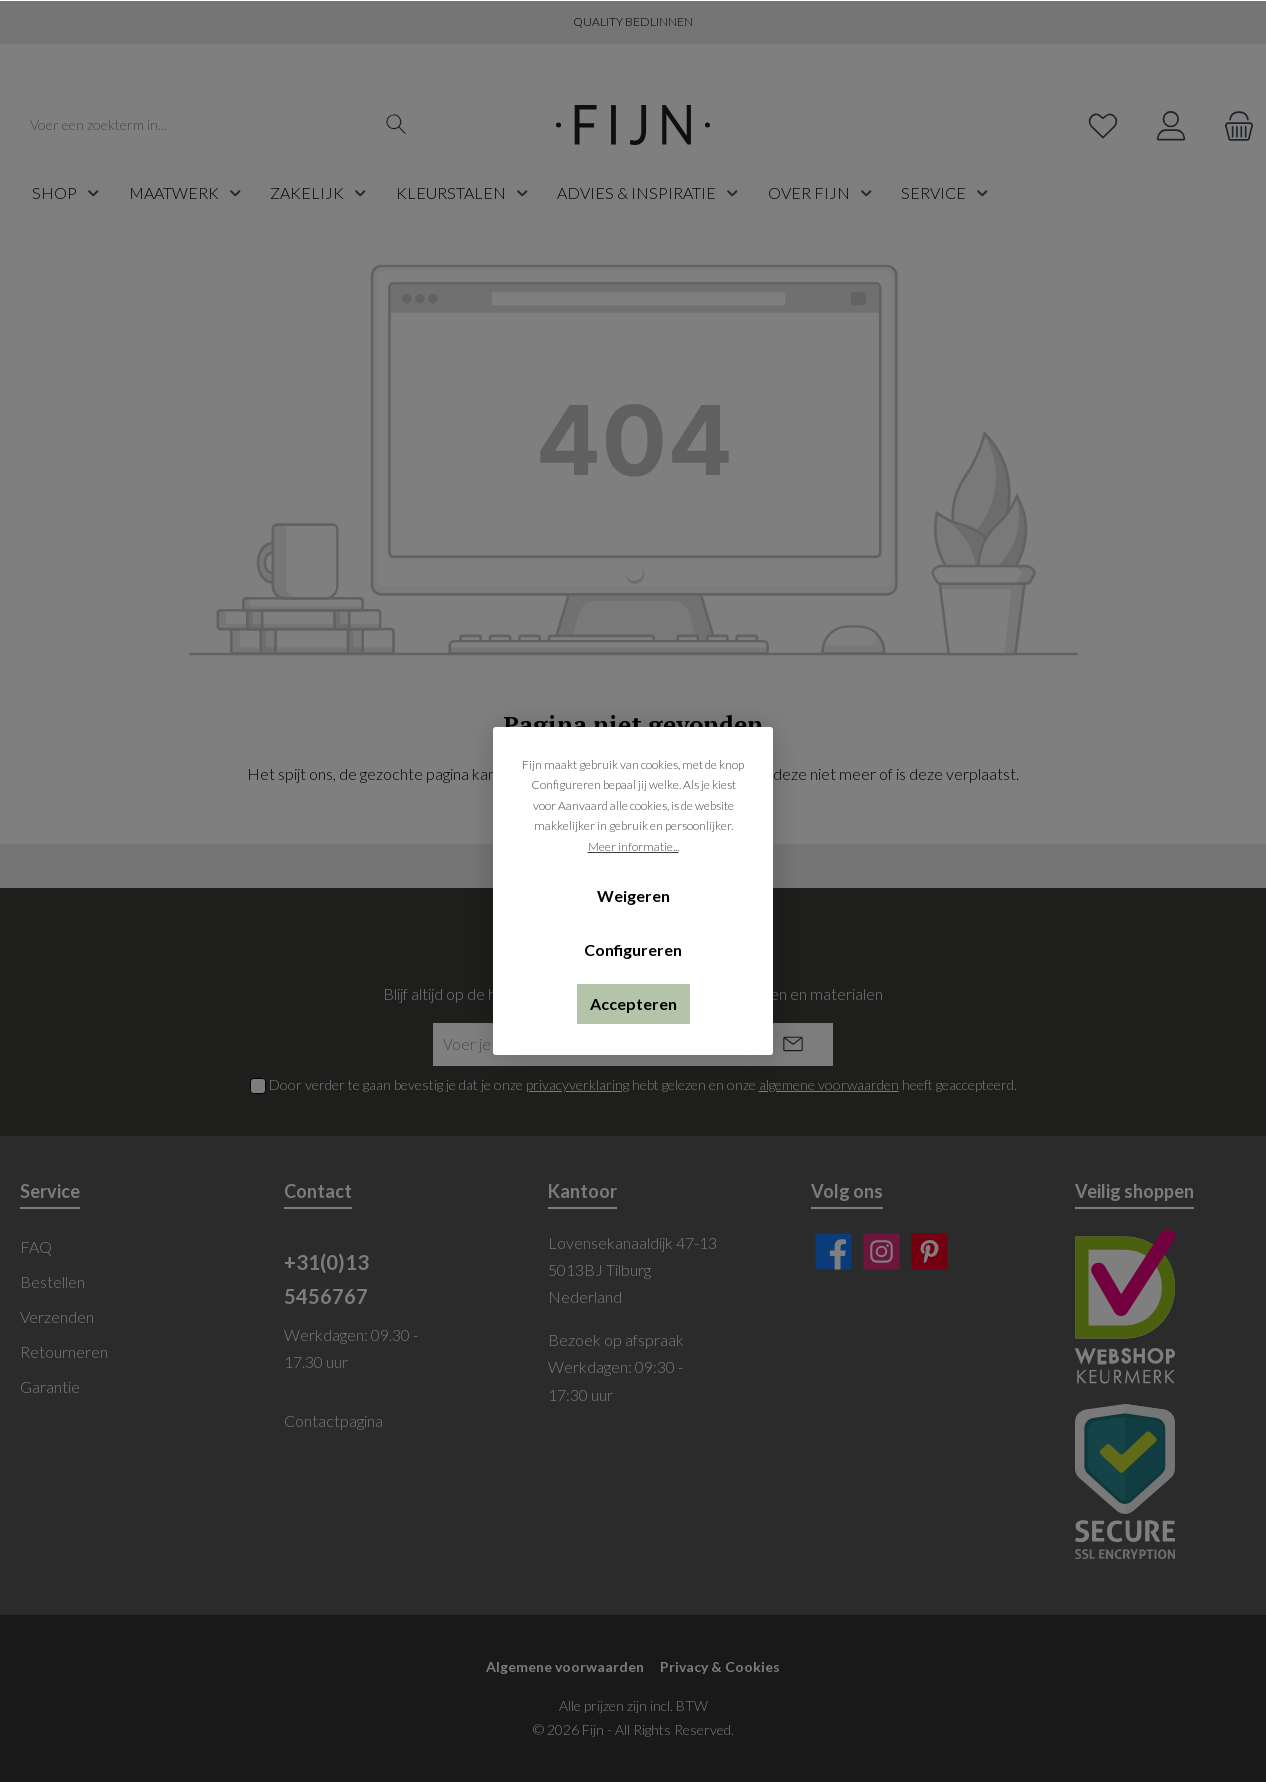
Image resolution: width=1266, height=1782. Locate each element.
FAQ (36, 1246)
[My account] (1171, 124)
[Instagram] (881, 1251)
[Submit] (793, 1044)
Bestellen (52, 1281)
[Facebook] (833, 1251)
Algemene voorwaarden (565, 1666)
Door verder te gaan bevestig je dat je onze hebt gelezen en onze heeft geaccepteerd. (643, 1084)
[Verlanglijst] (1103, 124)
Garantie (50, 1386)
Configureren (633, 949)
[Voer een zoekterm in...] (197, 124)
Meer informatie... (633, 846)
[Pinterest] (929, 1251)
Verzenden (57, 1316)
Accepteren (633, 1003)
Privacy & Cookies (720, 1666)
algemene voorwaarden (829, 1084)
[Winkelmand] (1233, 124)
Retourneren (64, 1351)
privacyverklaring (577, 1084)
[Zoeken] (396, 124)
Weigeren (633, 895)
